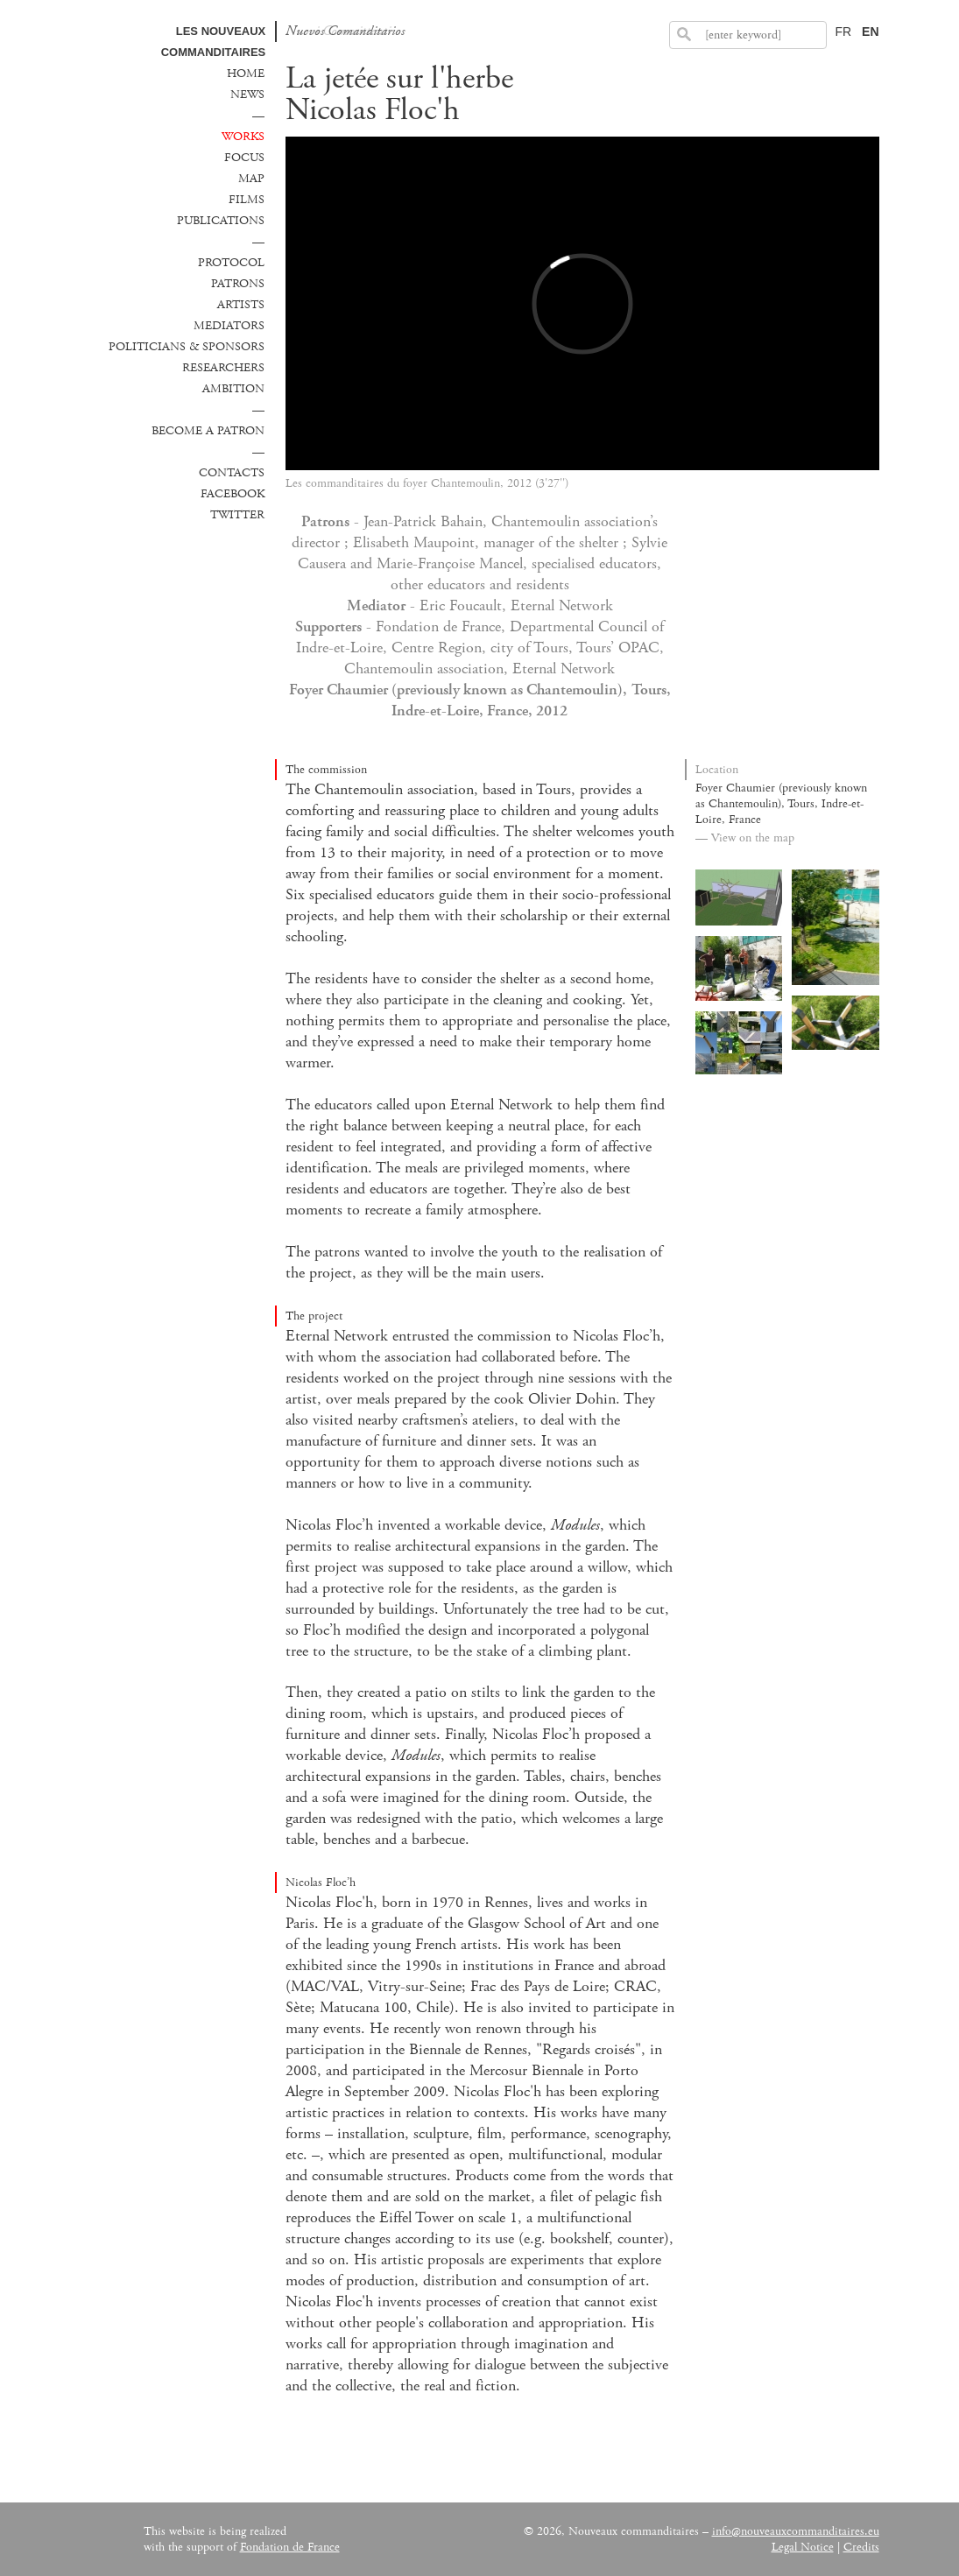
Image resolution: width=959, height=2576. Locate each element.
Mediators (229, 326)
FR (843, 32)
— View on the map (744, 838)
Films (246, 200)
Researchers (223, 368)
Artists (240, 305)
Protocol (231, 263)
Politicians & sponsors (186, 347)
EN (870, 32)
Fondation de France (290, 2547)
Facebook (232, 494)
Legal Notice (803, 2547)
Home (245, 73)
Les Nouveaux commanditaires (213, 42)
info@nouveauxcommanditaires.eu (795, 2531)
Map (251, 179)
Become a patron (208, 431)
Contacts (231, 473)
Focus (244, 157)
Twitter (237, 515)
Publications (220, 221)
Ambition (233, 389)
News (247, 94)
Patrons (237, 284)
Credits (861, 2547)
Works (243, 136)
